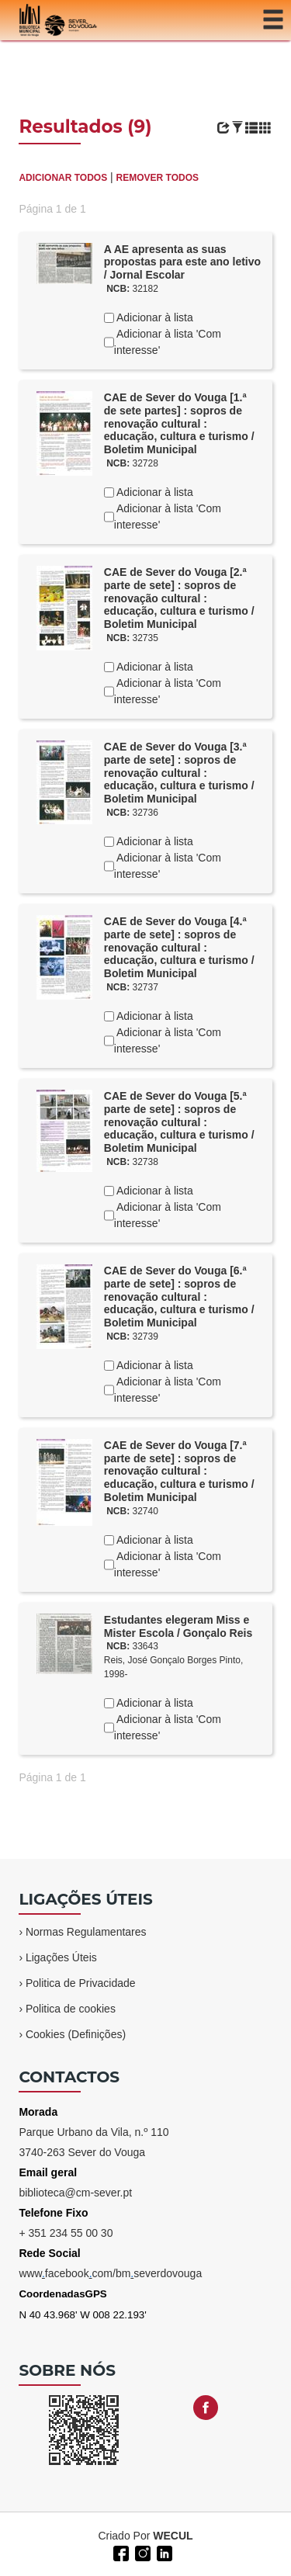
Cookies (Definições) (76, 2034)
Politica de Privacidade (81, 1983)
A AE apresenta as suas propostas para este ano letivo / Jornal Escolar (182, 262)
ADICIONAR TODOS (63, 177)
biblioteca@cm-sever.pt (75, 2192)
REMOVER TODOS (157, 177)
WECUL (172, 2535)
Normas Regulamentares (86, 1932)
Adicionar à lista (153, 317)
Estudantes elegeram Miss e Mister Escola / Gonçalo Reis (178, 1626)
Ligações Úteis (61, 1957)
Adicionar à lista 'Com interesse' (167, 342)
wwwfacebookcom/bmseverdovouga (110, 2273)
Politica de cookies (71, 2008)
